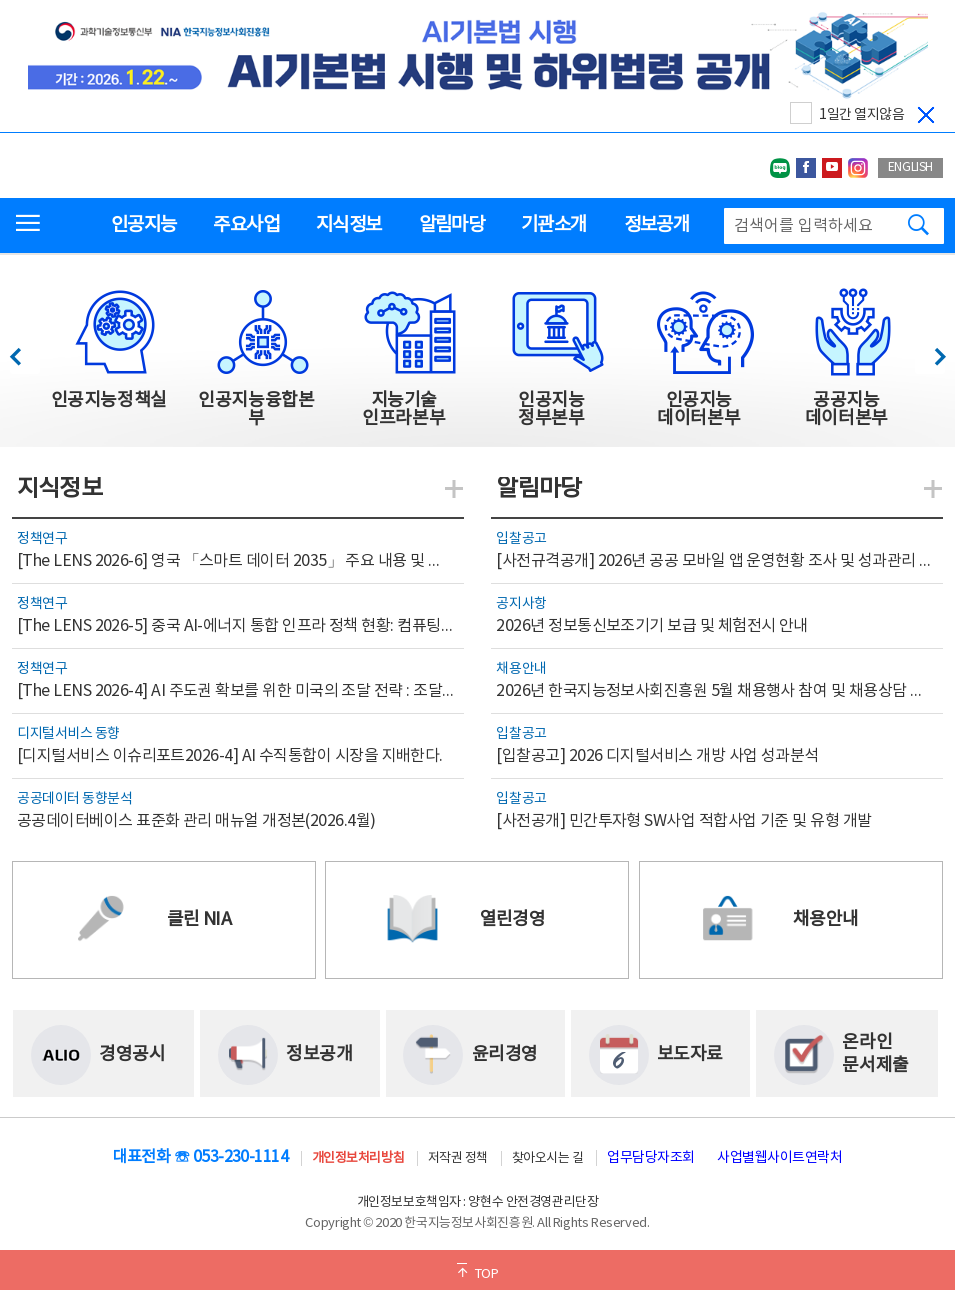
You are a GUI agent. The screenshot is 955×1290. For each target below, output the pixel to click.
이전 (24, 351)
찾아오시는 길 (548, 1158)
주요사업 (245, 225)
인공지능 (143, 225)
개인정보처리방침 (358, 1158)
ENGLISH (910, 167)
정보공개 (656, 225)
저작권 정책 (458, 1158)
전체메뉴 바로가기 (0, 0)
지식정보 (348, 225)
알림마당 (451, 225)
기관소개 (553, 225)
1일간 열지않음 (861, 115)
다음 (929, 351)
